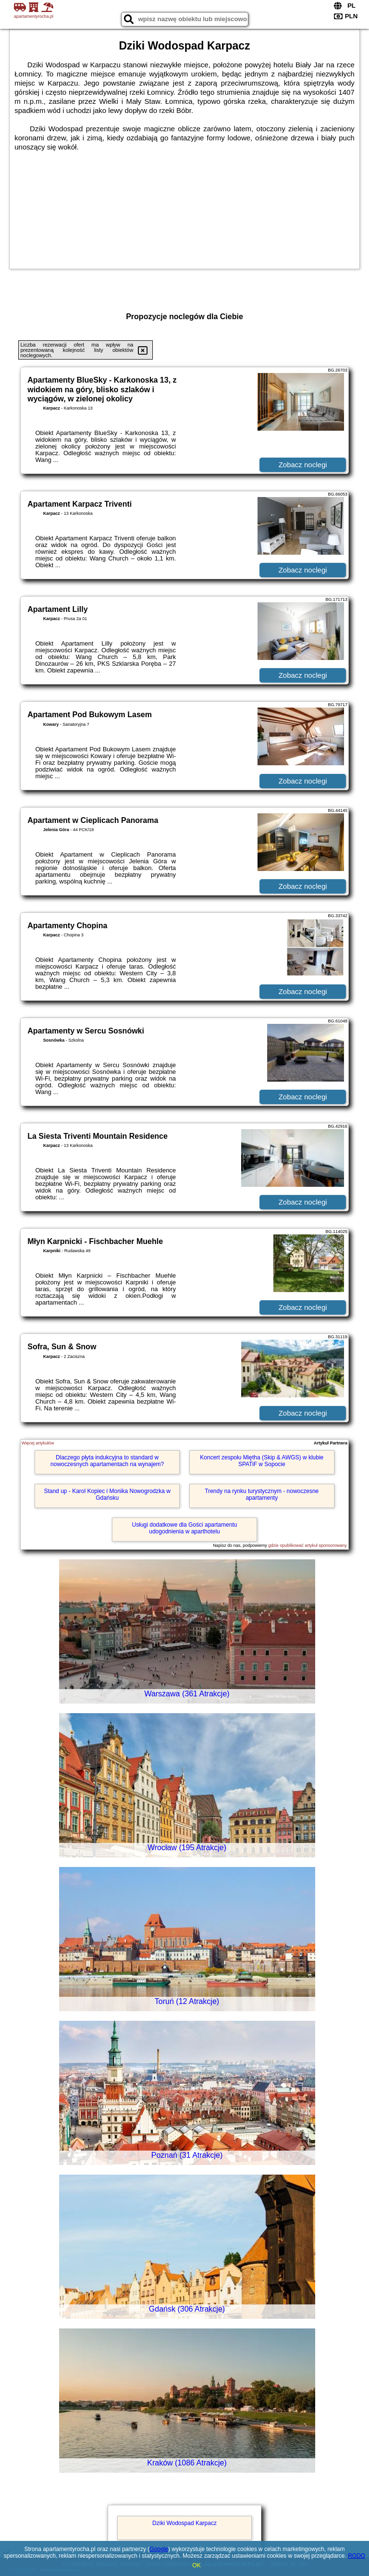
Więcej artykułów (38, 1443)
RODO (356, 2555)
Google (158, 2549)
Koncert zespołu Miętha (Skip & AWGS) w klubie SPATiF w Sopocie (261, 1461)
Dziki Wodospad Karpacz (184, 2523)
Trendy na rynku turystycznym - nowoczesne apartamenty (262, 1494)
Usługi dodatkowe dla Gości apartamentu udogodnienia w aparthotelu (184, 1528)
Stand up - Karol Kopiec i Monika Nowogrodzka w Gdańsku (107, 1494)
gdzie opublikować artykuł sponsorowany (307, 1545)
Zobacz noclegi (303, 464)
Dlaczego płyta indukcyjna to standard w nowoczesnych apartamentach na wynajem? (107, 1461)
